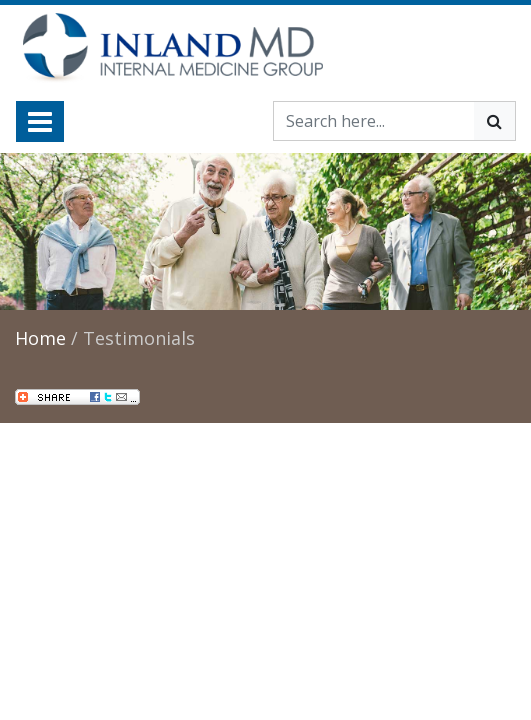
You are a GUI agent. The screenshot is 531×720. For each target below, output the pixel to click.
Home (40, 338)
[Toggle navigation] (40, 121)
